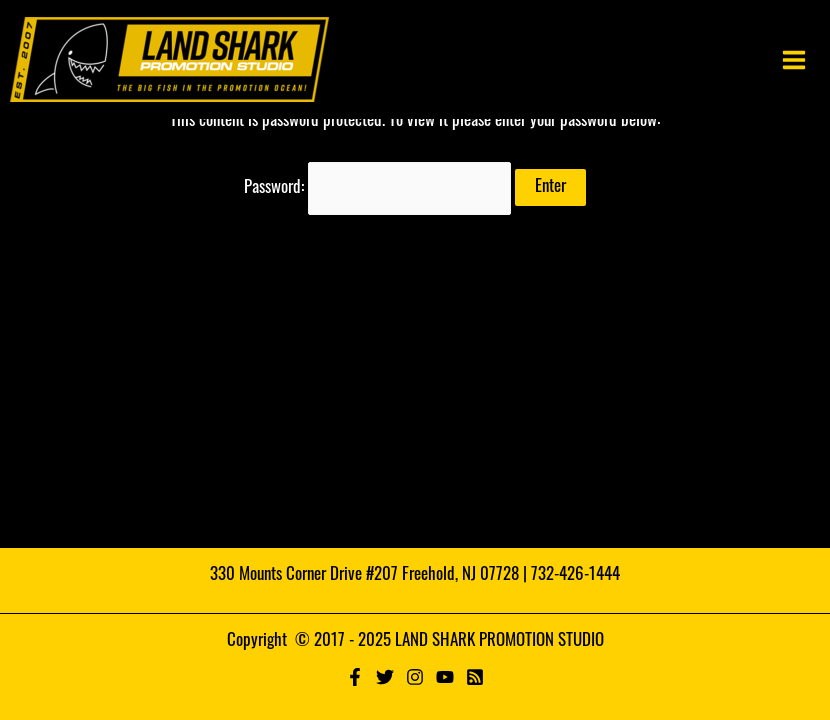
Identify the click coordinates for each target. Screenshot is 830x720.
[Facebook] (355, 677)
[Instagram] (415, 677)
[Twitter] (385, 677)
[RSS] (475, 677)
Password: (378, 188)
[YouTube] (445, 677)
